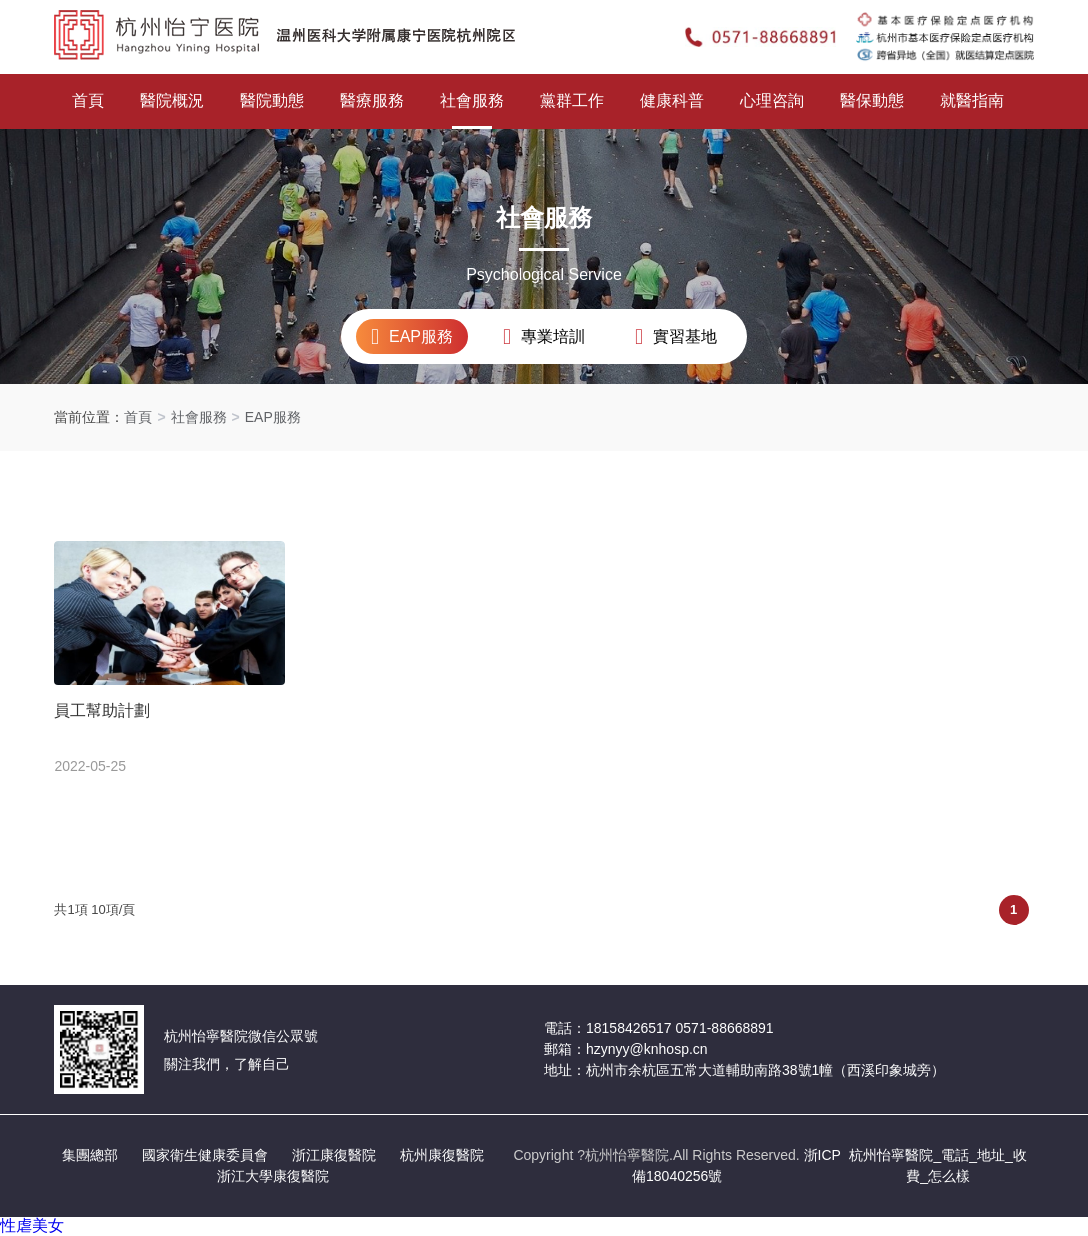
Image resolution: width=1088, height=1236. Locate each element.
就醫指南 (972, 100)
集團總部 (90, 1155)
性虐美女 (32, 1225)
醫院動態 (272, 100)
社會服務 (472, 100)
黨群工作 (572, 100)
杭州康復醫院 (442, 1155)
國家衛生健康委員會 (205, 1155)
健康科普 (672, 100)
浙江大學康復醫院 (273, 1176)
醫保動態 (872, 100)
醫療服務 (372, 100)
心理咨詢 (772, 100)
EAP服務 (273, 417)
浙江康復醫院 (334, 1155)
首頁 (88, 100)
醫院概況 (172, 100)
